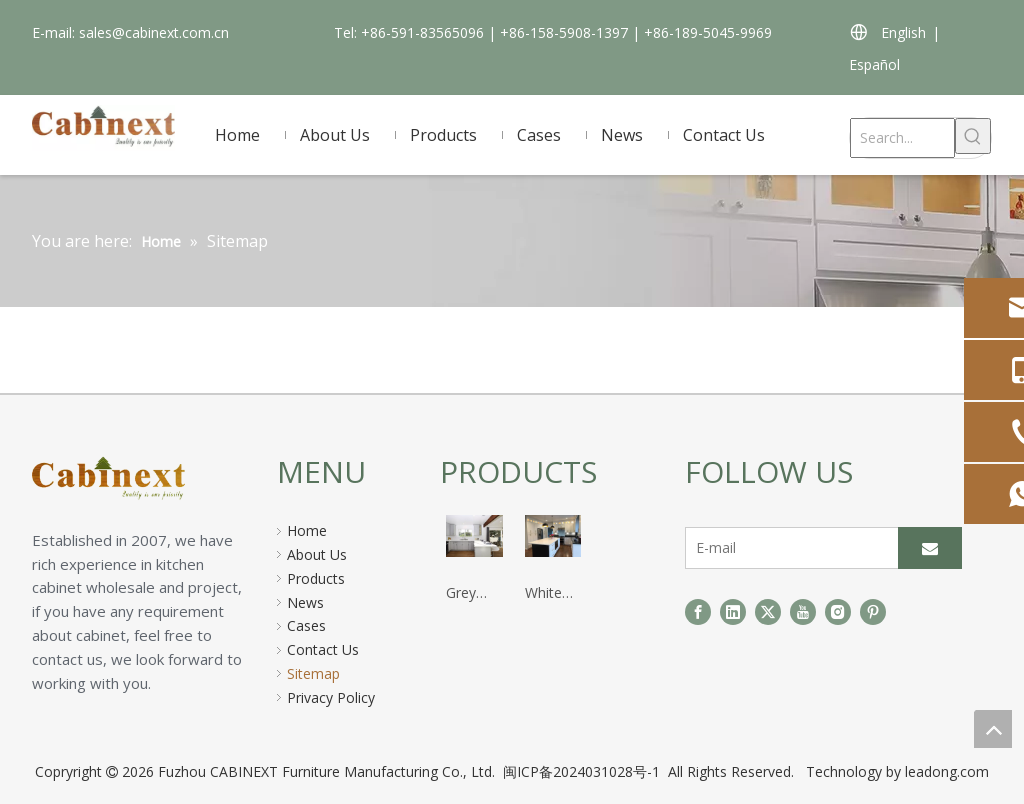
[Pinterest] (873, 612)
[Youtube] (803, 612)
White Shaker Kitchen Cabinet (549, 594)
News (305, 602)
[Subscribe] (930, 548)
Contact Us (323, 649)
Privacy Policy (331, 697)
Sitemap (313, 673)
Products (316, 578)
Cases (306, 625)
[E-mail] (787, 548)
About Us (317, 554)
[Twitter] (768, 612)
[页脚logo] (144, 482)
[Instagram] (838, 612)
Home (307, 530)
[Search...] (902, 138)
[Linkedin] (733, 612)
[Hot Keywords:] (973, 136)
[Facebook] (698, 612)
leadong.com (947, 771)
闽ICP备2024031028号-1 (583, 771)
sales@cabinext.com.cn (154, 32)
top (993, 729)
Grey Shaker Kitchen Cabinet (470, 594)
